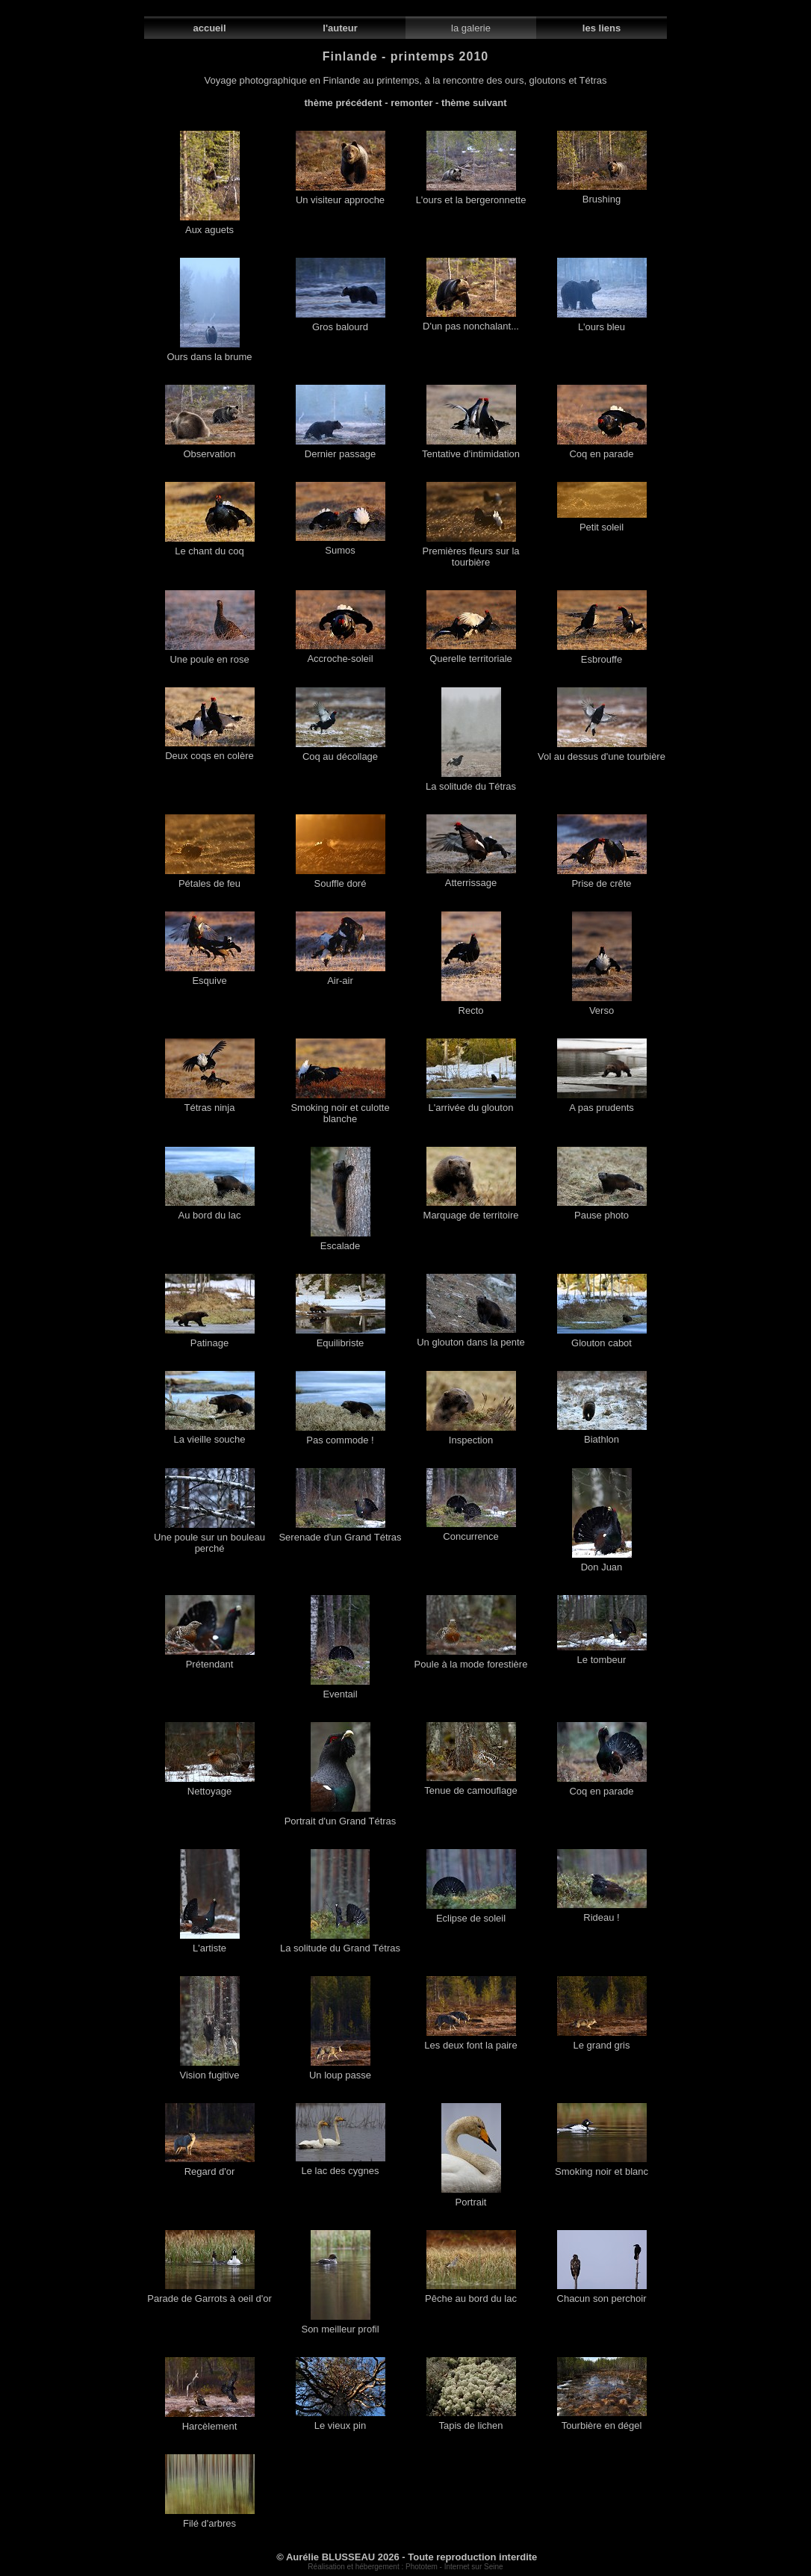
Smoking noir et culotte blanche (339, 1108)
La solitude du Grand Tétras (340, 1943)
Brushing (602, 195)
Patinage (210, 1338)
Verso (602, 1006)
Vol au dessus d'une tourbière (601, 752)
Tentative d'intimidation (471, 449)
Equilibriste (340, 1338)
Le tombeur (602, 1655)
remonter (411, 102)
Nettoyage (210, 1787)
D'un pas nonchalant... (471, 322)
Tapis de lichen (471, 2421)
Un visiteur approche (340, 195)
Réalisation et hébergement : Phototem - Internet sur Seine (405, 2567)
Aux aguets (210, 225)
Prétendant (210, 1660)
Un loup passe (340, 2071)
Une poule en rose (210, 655)
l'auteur (340, 28)
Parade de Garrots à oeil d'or (209, 2294)
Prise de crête (602, 879)
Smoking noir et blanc (601, 2167)
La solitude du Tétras (471, 782)
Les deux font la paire (470, 2041)
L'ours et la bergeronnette (471, 195)
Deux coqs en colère (210, 751)
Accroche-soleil (340, 654)
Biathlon (602, 1435)
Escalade (340, 1241)
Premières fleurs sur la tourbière (470, 552)
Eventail (340, 1689)
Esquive (210, 976)
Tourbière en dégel (602, 2421)
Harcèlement (210, 2422)
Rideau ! (602, 1913)
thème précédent (343, 102)
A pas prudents (602, 1103)
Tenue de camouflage (470, 1786)
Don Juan (602, 1562)
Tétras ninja (210, 1103)
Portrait (471, 2198)
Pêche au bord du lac (471, 2294)
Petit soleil (602, 523)
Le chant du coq (210, 546)
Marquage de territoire (471, 1211)
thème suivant (473, 102)
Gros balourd (340, 322)
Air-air (340, 976)
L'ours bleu (602, 322)
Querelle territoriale (471, 654)
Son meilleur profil (340, 2325)
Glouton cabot (602, 1338)
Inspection (471, 1435)
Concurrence (471, 1532)
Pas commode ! (340, 1435)
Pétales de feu (210, 879)
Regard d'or (210, 2167)
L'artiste (210, 1943)
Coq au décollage (340, 752)
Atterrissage (471, 878)
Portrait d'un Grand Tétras (341, 1816)
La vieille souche (210, 1435)
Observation (210, 449)
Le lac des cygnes (340, 2166)
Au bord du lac (210, 1211)
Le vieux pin (340, 2421)
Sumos (340, 546)
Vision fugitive (210, 2071)
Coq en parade (602, 449)
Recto (471, 1006)
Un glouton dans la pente (471, 1338)
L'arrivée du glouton (471, 1103)
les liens (601, 28)
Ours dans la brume (209, 352)
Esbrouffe (602, 655)
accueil (209, 28)
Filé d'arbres (210, 2519)
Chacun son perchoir (602, 2294)
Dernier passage (340, 449)
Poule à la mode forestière (471, 1660)
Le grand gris (602, 2041)
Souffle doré (340, 879)
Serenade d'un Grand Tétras (340, 1533)
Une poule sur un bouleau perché (209, 1538)
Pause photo (602, 1211)
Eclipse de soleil (471, 1914)
